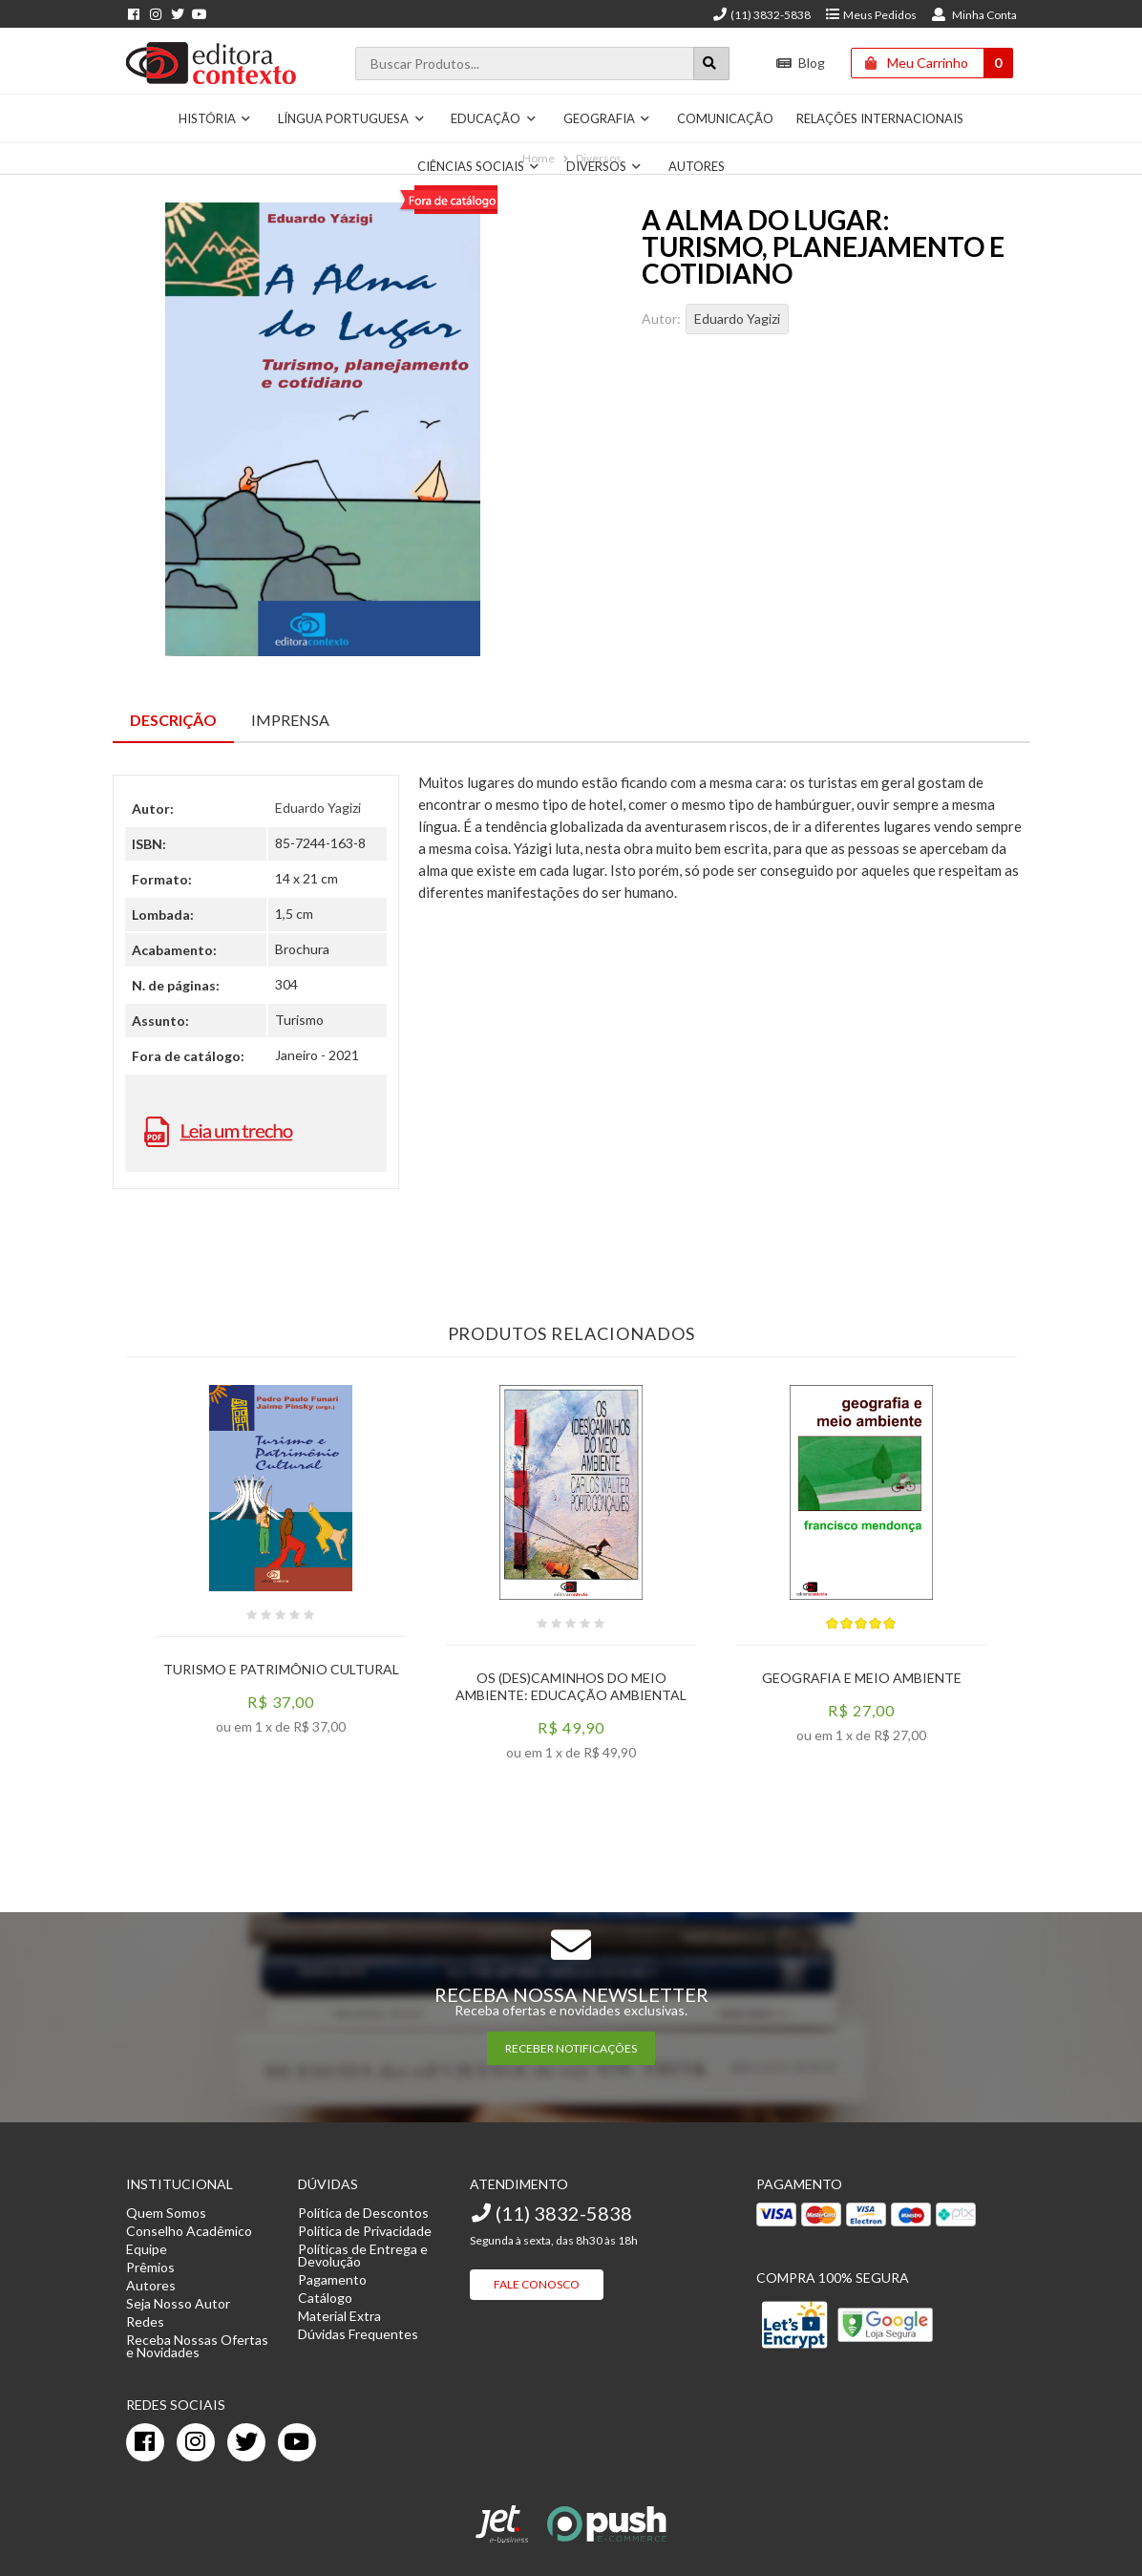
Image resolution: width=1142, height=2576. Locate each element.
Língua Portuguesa (351, 118)
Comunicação (725, 118)
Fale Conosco (537, 2284)
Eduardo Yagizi (737, 318)
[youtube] (297, 2442)
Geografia (607, 118)
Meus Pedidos (870, 15)
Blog (800, 62)
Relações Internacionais (879, 118)
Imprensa (290, 720)
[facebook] (145, 2442)
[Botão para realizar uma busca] (711, 63)
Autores (696, 166)
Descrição (173, 720)
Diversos (604, 166)
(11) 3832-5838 (761, 15)
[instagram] (196, 2442)
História (215, 118)
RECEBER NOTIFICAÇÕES (571, 2048)
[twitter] (246, 2442)
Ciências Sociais (478, 166)
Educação (494, 118)
